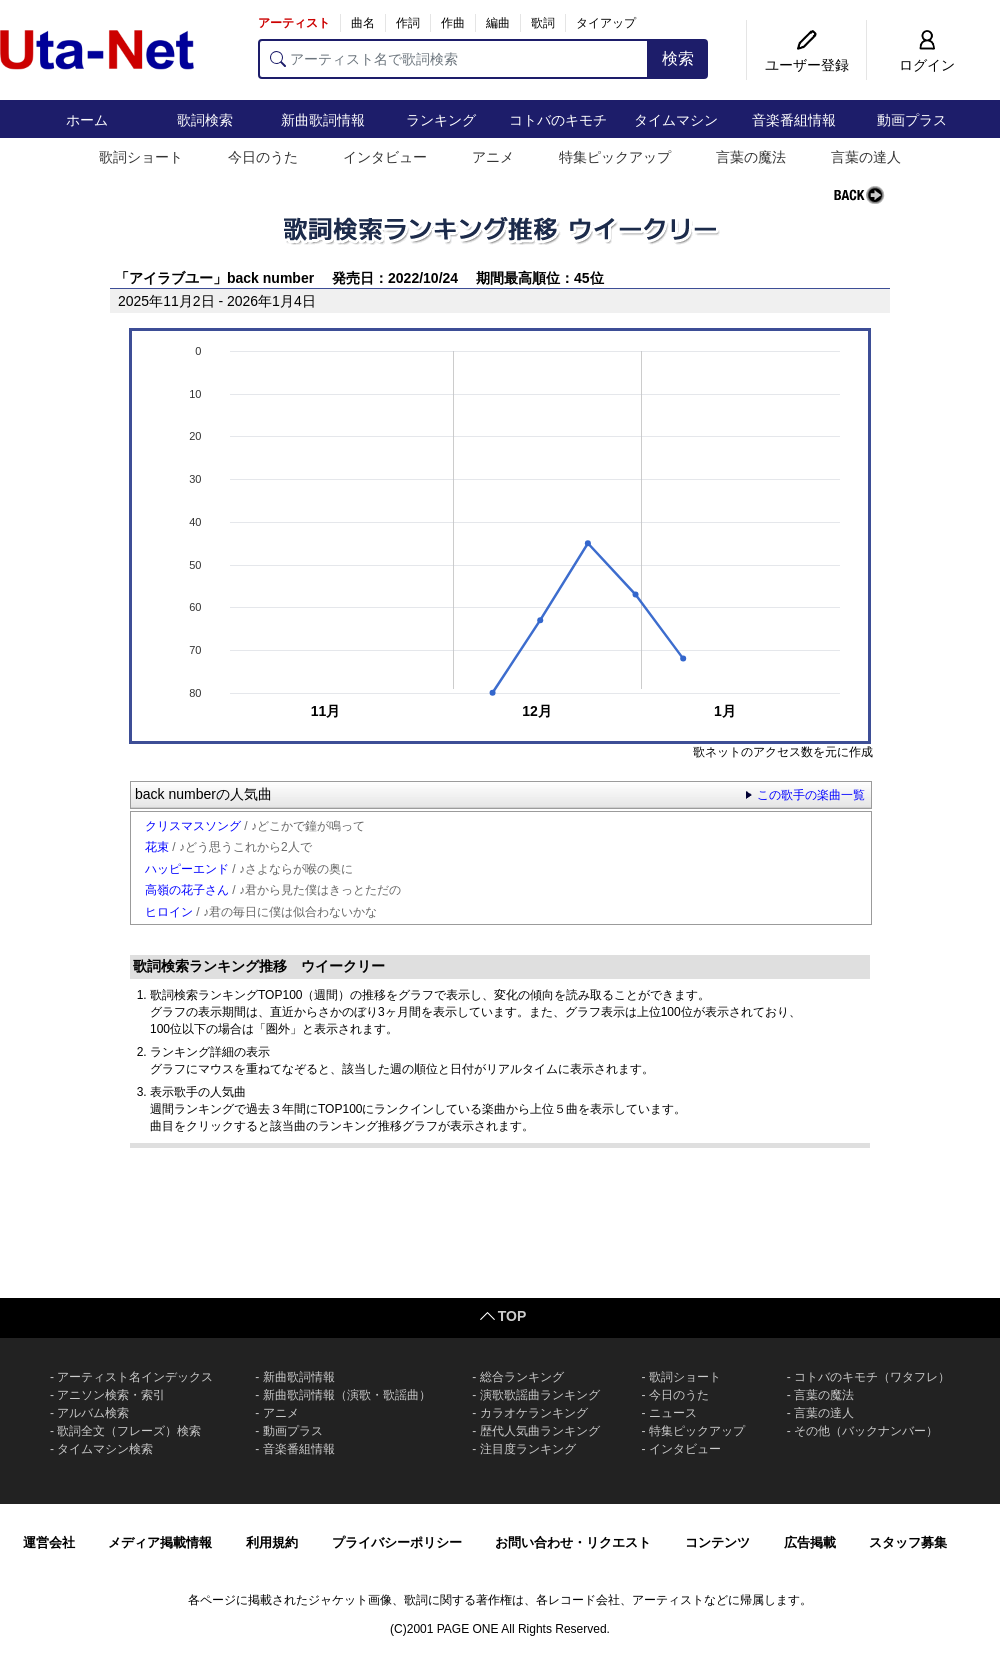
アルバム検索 (93, 1413)
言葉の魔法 (751, 157)
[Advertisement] (500, 1223)
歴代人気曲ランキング (540, 1431)
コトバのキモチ (558, 120)
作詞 (408, 23)
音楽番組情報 (794, 120)
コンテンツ (717, 1542)
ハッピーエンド (187, 869)
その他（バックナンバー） (866, 1431)
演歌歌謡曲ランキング (540, 1395)
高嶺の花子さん (187, 890)
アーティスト (294, 23)
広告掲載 (810, 1542)
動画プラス (912, 120)
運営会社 (49, 1542)
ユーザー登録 (807, 65)
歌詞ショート (141, 157)
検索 (678, 58)
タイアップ (606, 23)
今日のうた (263, 157)
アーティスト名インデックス (135, 1377)
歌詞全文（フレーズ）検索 (129, 1431)
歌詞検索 (205, 120)
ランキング (441, 120)
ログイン (927, 65)
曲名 (363, 23)
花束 (157, 847)
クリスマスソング (193, 826)
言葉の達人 (866, 157)
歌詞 (543, 23)
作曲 (453, 23)
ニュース (673, 1413)
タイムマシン (676, 120)
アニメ (493, 157)
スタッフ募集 (908, 1542)
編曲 (498, 23)
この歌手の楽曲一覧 (811, 795)
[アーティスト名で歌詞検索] (453, 59)
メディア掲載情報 (160, 1542)
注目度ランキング (528, 1449)
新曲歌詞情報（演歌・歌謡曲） (347, 1395)
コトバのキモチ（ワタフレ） (872, 1377)
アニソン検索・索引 (111, 1395)
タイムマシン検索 (105, 1449)
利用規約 (272, 1542)
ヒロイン (169, 912)
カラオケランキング (534, 1413)
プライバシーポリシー (397, 1542)
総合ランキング (522, 1377)
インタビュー (385, 157)
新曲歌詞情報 (323, 120)
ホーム (87, 120)
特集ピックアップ (615, 157)
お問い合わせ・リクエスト (573, 1542)
